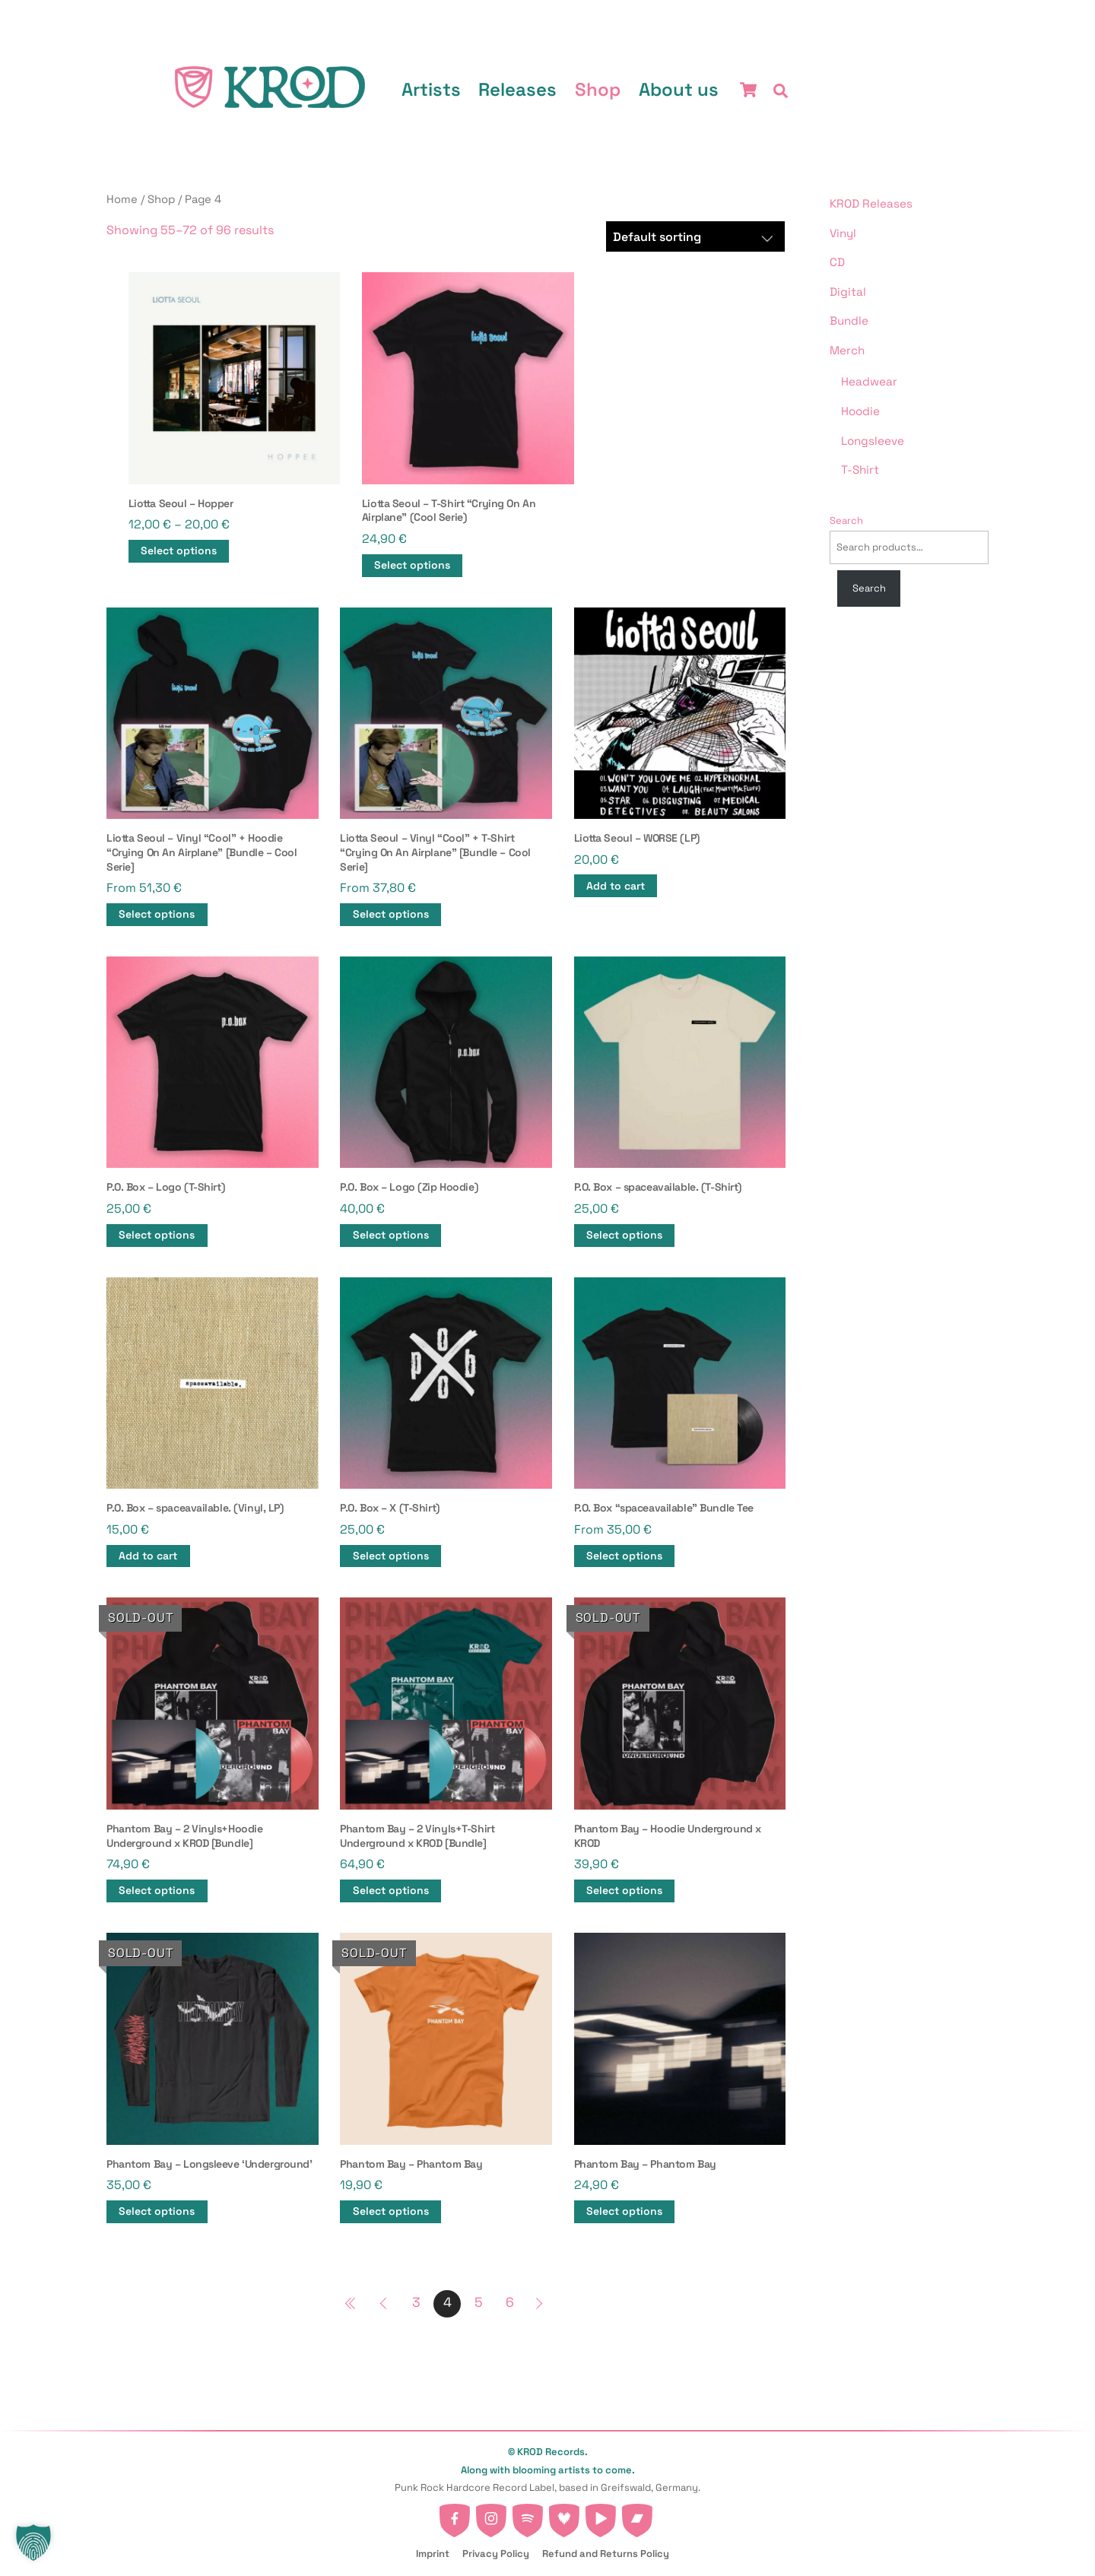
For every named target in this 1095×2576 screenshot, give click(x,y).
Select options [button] (157, 914)
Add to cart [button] (615, 886)
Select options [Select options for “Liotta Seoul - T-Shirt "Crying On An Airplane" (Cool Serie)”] (412, 565)
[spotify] (528, 2516)
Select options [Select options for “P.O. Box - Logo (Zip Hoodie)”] (391, 1235)
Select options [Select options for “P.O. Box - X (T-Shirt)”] (391, 1556)
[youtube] (601, 2516)
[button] (33, 2542)
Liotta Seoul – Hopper (181, 503)
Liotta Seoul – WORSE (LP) (637, 838)
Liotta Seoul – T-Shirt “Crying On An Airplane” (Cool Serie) (448, 510)
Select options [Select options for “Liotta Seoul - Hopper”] (179, 550)
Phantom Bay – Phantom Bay (411, 2164)
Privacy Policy (495, 2553)
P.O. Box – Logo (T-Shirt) (165, 1187)
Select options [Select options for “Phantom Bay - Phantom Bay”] (391, 2211)
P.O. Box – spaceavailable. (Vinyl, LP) (195, 1508)
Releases (518, 89)
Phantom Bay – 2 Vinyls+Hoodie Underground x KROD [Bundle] (184, 1836)
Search (846, 520)
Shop (597, 89)
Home (122, 199)
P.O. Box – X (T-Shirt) (390, 1508)
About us (679, 89)
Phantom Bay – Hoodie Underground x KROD (667, 1836)
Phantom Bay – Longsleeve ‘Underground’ (209, 2164)
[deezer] (564, 2516)
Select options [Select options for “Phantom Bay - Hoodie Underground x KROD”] (624, 1890)
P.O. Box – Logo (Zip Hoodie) (409, 1187)
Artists (431, 89)
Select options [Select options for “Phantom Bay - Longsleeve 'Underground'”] (157, 2211)
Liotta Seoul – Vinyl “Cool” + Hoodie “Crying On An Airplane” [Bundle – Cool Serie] (201, 852)
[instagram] (491, 2516)
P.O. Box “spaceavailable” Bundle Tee (664, 1508)
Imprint (432, 2553)
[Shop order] (695, 236)
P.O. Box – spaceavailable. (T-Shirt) (657, 1187)
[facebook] (455, 2516)
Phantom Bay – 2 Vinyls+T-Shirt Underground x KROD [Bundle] (417, 1836)
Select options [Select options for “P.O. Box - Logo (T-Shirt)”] (157, 1235)
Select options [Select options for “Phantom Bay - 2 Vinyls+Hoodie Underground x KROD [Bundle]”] (157, 1890)
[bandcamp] (637, 2516)
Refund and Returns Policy (605, 2553)
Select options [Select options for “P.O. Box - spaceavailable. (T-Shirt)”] (624, 1235)
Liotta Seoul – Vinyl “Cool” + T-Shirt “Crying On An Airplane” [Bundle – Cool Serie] (435, 852)
